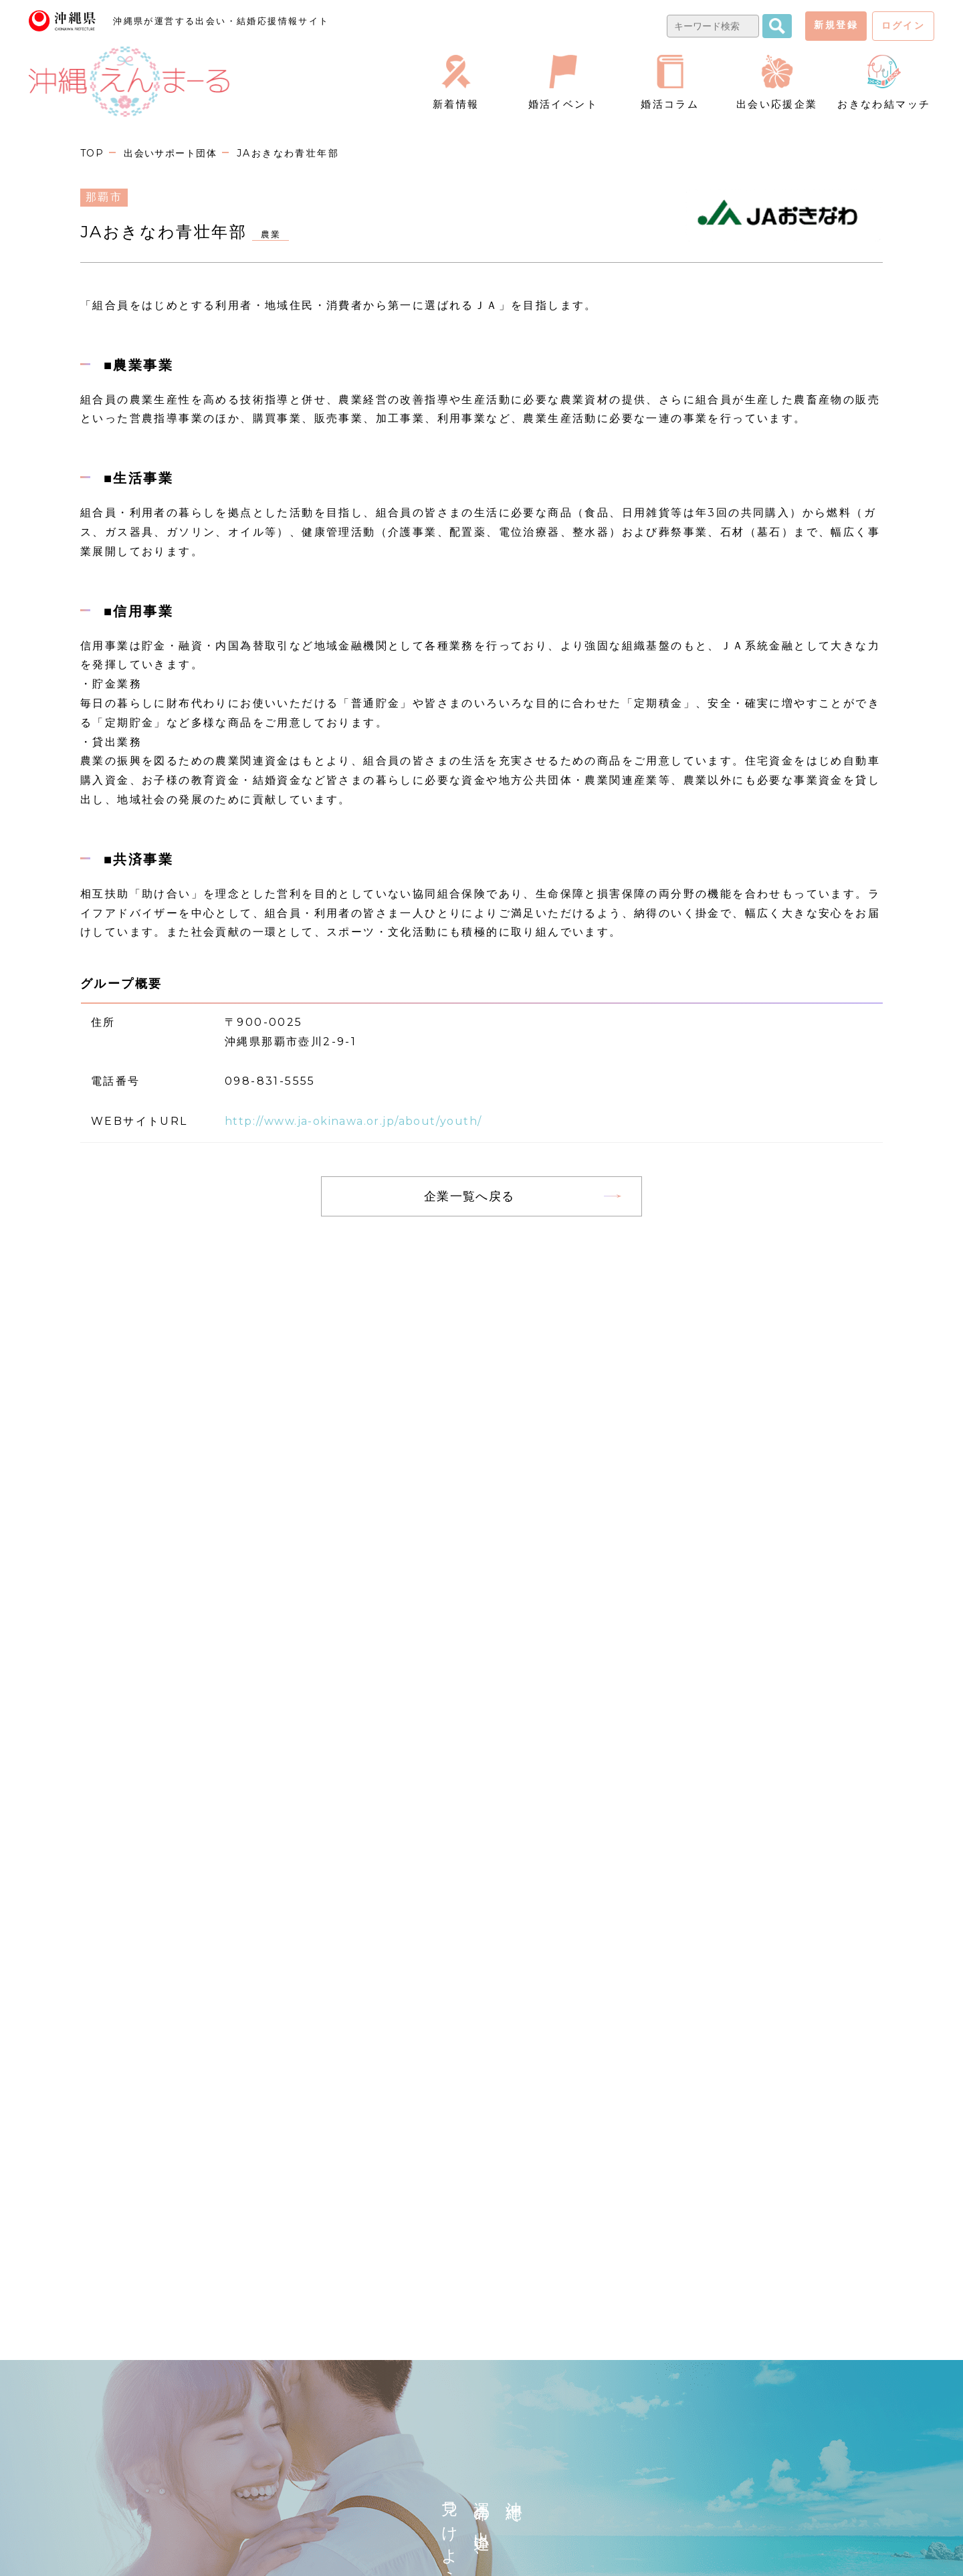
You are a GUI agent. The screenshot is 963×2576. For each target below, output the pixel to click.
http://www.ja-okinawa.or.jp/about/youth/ (366, 1121)
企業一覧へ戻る (469, 1196)
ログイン (903, 25)
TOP (93, 153)
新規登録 (836, 25)
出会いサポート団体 (175, 153)
